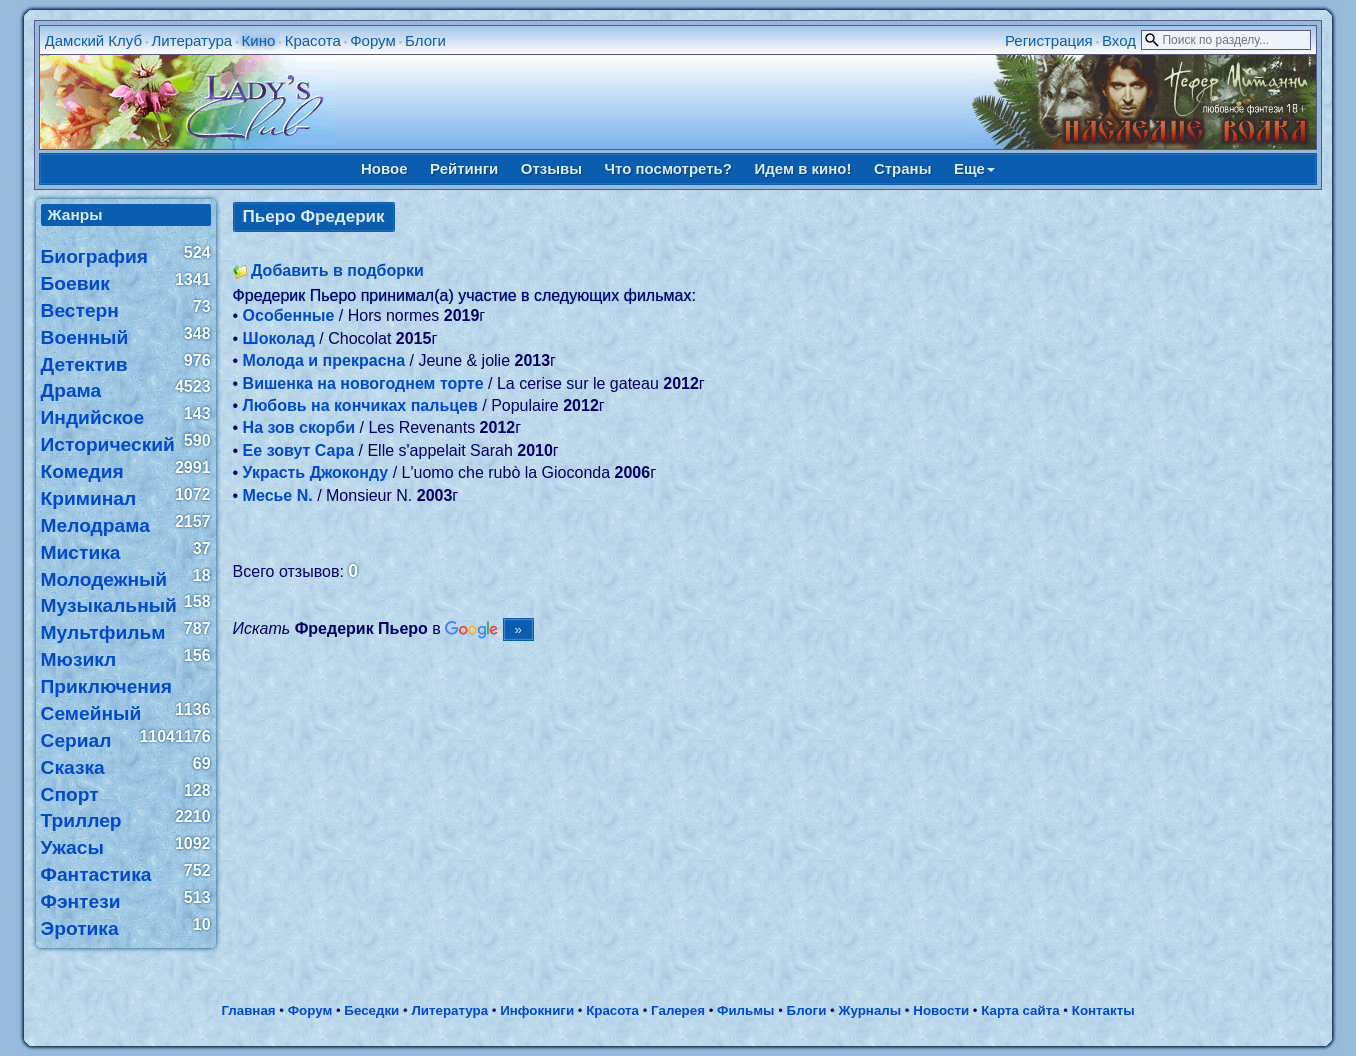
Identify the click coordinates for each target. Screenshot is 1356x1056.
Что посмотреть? (668, 168)
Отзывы (551, 168)
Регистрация (1049, 40)
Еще (974, 168)
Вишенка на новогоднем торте (363, 383)
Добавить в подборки (337, 270)
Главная (248, 1010)
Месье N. (278, 495)
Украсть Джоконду (316, 472)
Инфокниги (537, 1010)
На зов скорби (299, 427)
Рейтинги (464, 168)
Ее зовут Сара (298, 450)
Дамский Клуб (94, 40)
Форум (373, 40)
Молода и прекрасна (324, 360)
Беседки (371, 1010)
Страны (903, 168)
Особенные (289, 315)
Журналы (869, 1010)
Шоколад (279, 338)
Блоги (425, 40)
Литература (191, 40)
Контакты (1103, 1010)
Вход (1119, 40)
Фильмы (745, 1010)
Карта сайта (1020, 1010)
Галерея (678, 1010)
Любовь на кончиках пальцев (360, 405)
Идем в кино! (802, 168)
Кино (259, 40)
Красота (313, 40)
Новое (384, 168)
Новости (941, 1010)
